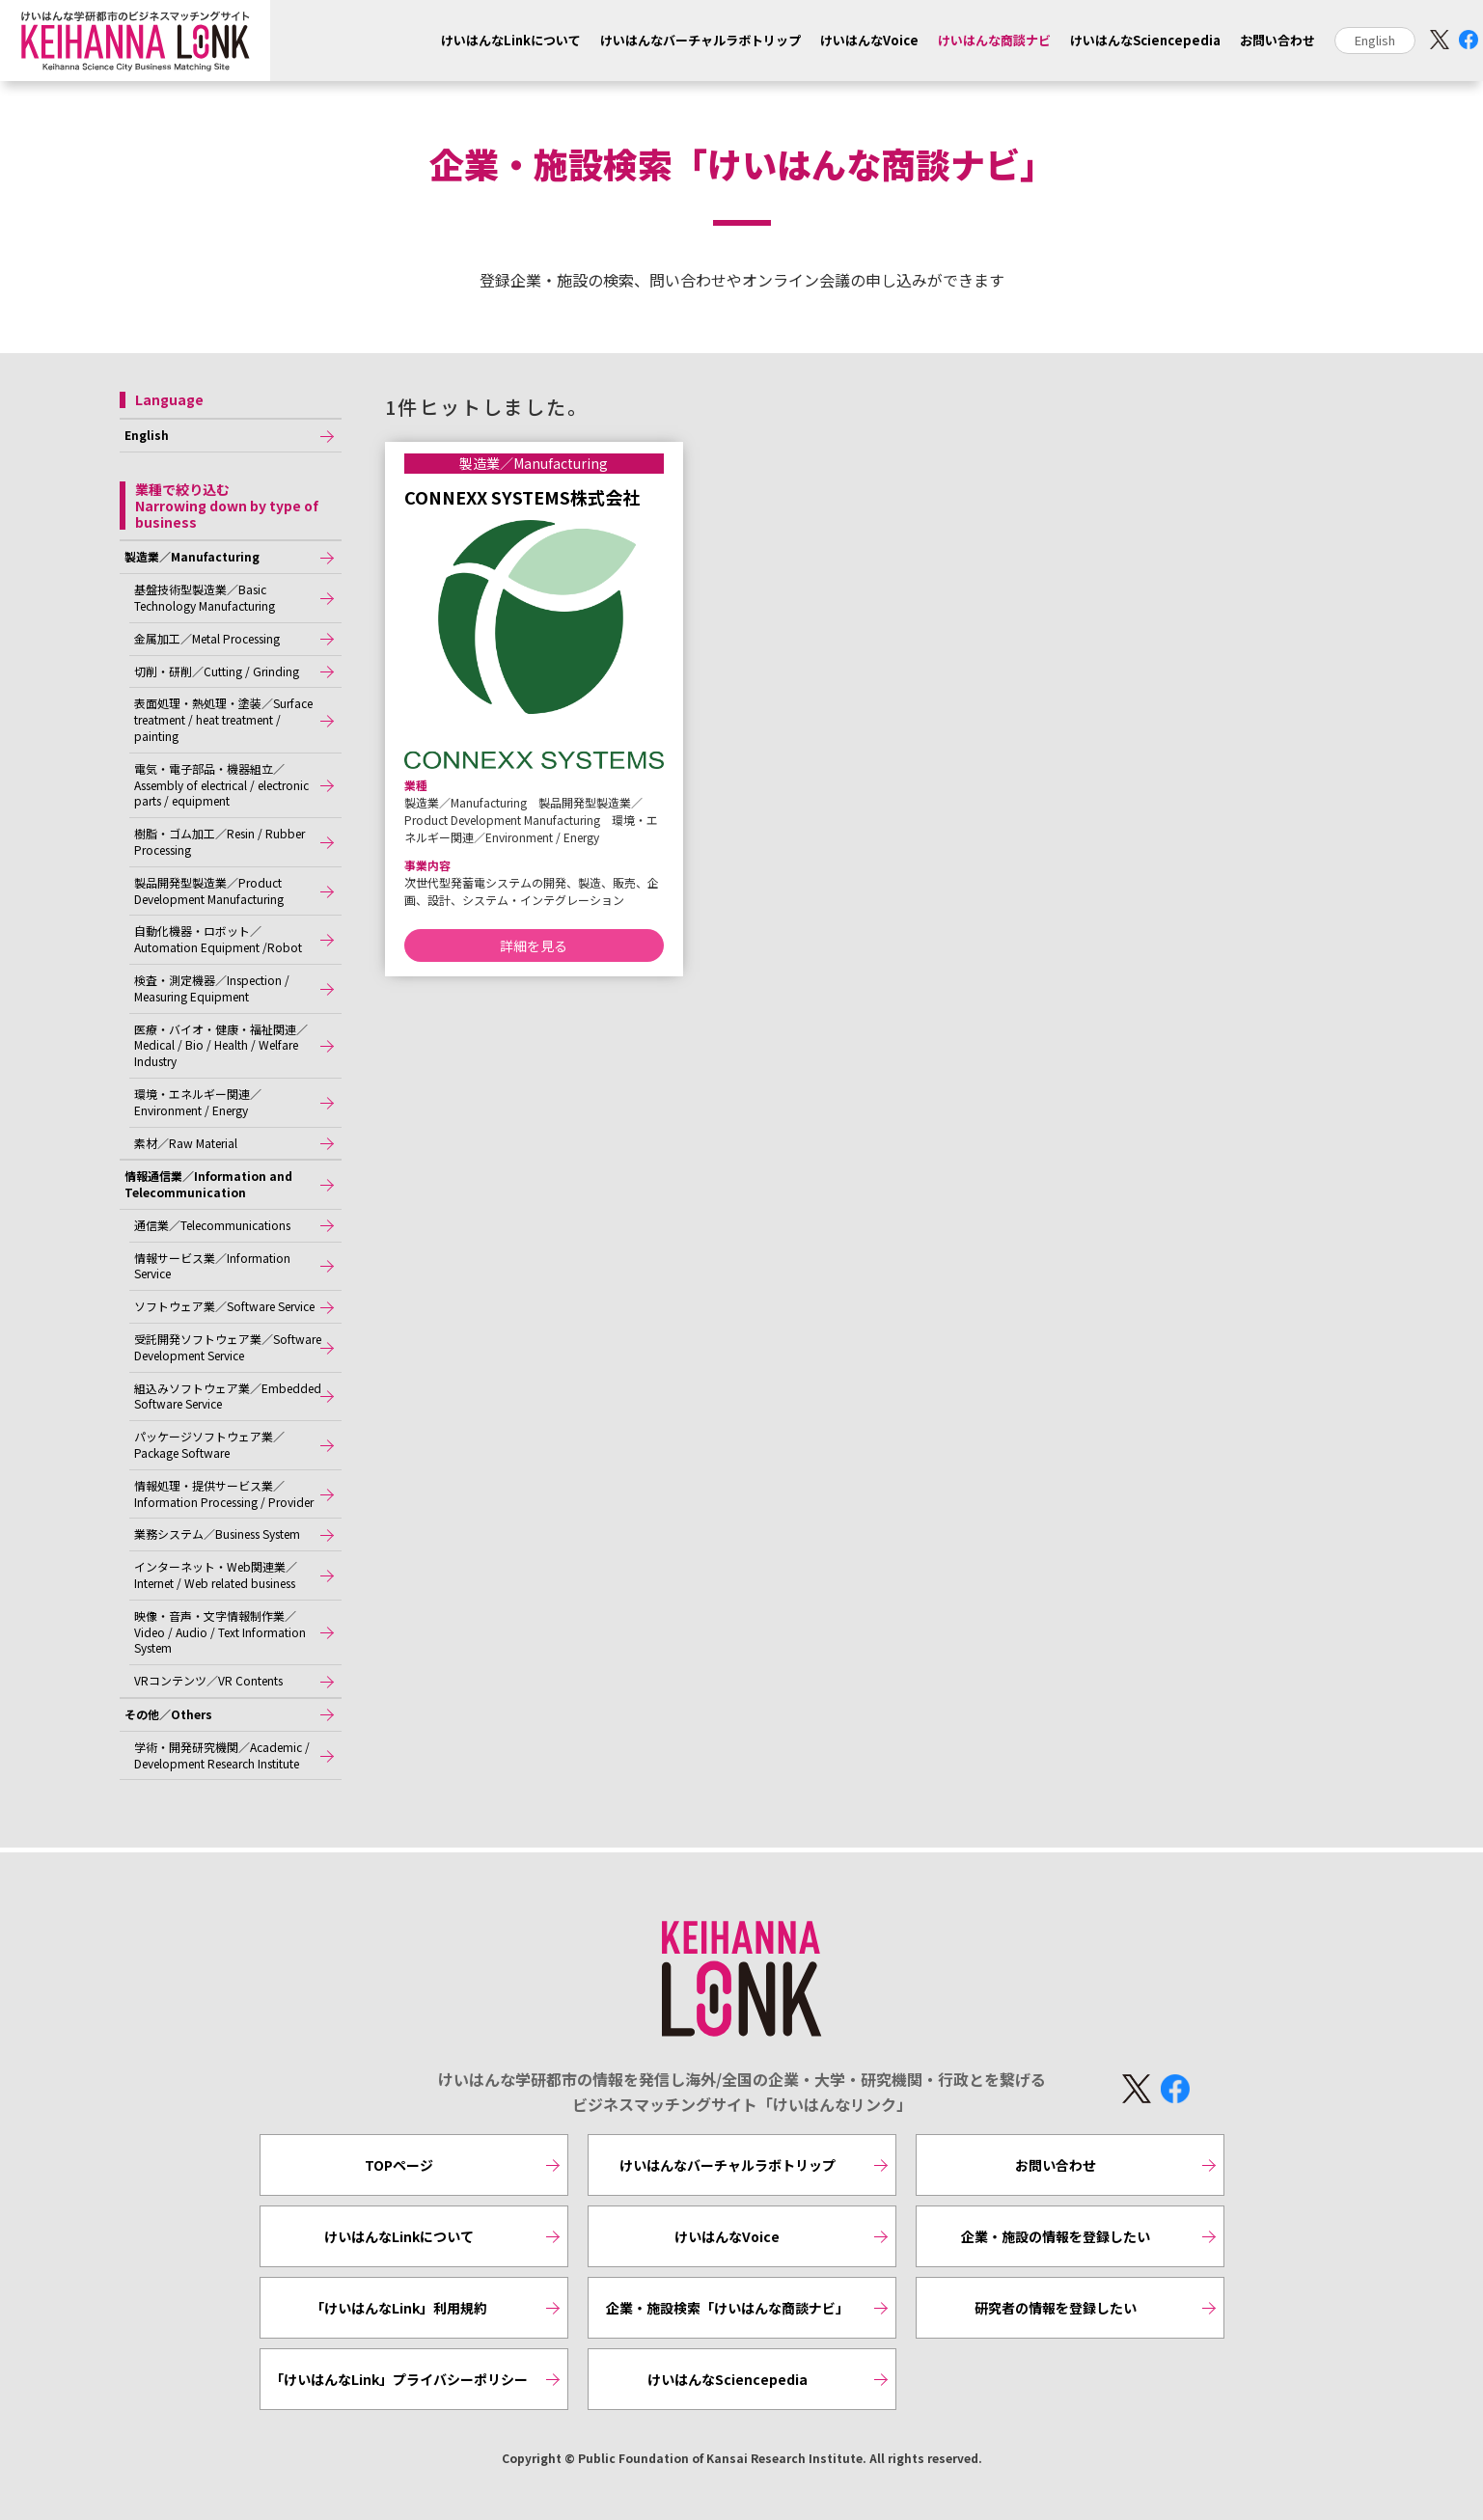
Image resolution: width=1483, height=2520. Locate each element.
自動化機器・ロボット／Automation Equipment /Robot (218, 938)
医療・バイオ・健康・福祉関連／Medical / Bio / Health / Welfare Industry (221, 1045)
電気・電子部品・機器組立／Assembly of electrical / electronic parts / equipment (221, 784)
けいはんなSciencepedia (1145, 40)
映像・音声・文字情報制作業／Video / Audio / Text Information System (220, 1632)
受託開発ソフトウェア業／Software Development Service (227, 1346)
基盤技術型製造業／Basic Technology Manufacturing (204, 597)
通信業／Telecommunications (212, 1225)
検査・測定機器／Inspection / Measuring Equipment (211, 988)
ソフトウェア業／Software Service (224, 1306)
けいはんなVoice (869, 40)
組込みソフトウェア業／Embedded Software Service (227, 1396)
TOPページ (399, 2165)
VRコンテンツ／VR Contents (208, 1680)
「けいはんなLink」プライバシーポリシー (399, 2379)
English (1375, 40)
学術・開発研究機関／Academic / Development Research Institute (222, 1755)
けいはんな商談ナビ (994, 40)
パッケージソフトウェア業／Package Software (209, 1444)
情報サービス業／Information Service (212, 1265)
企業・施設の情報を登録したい (1055, 2236)
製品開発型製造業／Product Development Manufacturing (209, 890)
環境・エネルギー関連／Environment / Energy (197, 1101)
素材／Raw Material (185, 1143)
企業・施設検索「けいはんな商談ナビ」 (727, 2307)
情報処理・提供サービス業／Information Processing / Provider (224, 1493)
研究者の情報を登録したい (1056, 2307)
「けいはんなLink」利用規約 (399, 2307)
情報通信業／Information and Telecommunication (208, 1183)
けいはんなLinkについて (511, 40)
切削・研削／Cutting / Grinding (216, 671)
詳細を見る (533, 945)
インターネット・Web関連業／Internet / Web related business (215, 1574)
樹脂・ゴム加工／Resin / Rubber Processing (219, 841)
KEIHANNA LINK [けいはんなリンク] (742, 1979)
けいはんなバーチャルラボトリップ (700, 40)
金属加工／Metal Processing (207, 638)
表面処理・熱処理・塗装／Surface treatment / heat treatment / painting (223, 719)
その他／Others (168, 1714)
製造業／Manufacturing (192, 556)
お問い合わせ (1277, 40)
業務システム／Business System (217, 1533)
